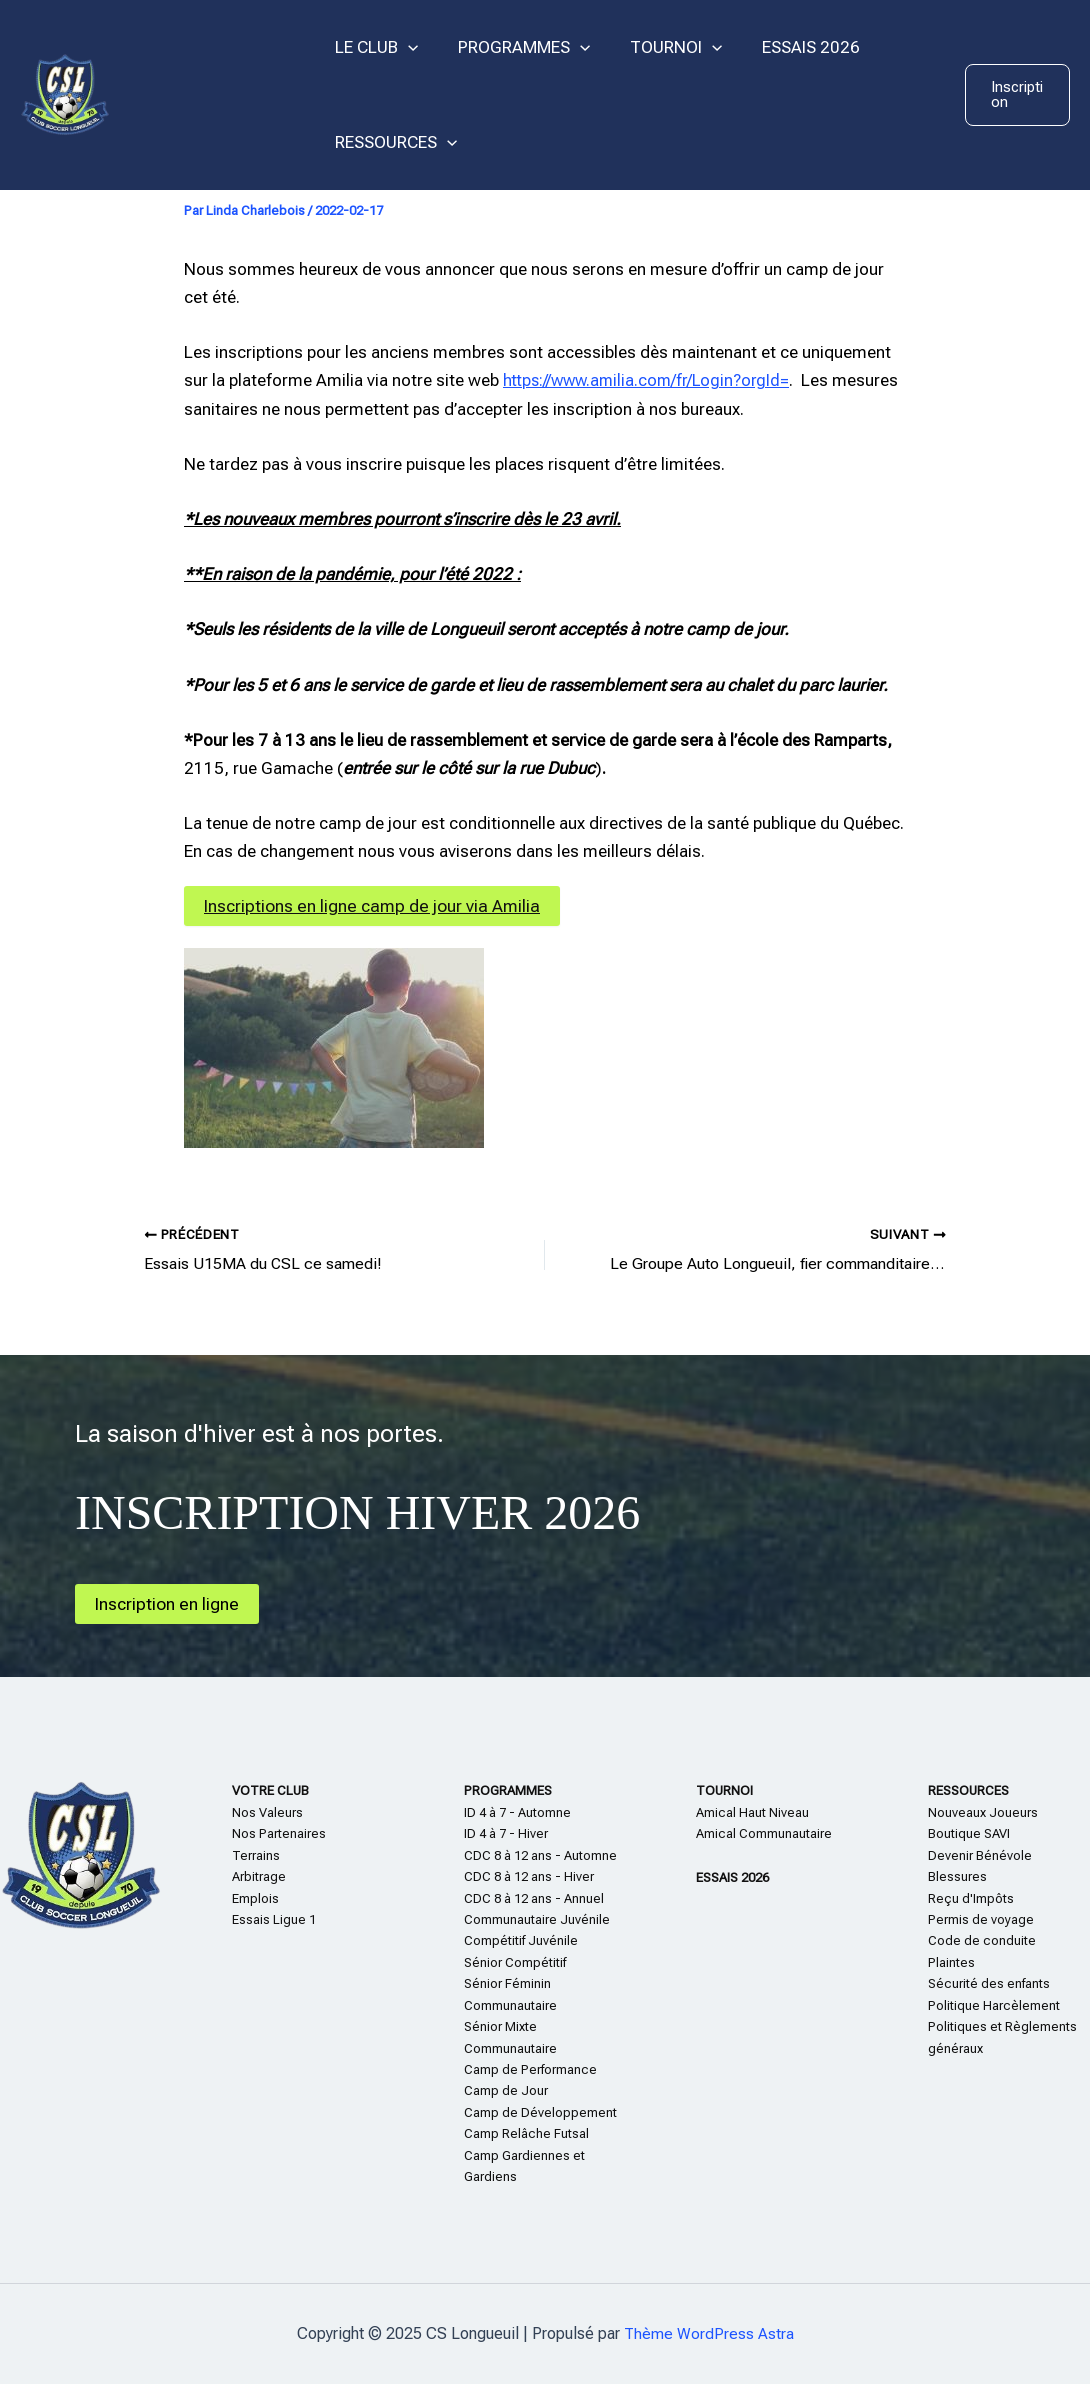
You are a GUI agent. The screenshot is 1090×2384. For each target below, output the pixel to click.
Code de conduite (982, 1940)
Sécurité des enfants (989, 1983)
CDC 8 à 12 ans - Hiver (529, 1876)
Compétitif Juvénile (521, 1940)
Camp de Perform (515, 2069)
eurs (1025, 1812)
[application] (405, 47)
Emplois (255, 1897)
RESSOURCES (393, 142)
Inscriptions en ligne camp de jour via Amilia (377, 905)
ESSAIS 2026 (790, 47)
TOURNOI (661, 47)
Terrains (256, 1855)
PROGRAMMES (515, 47)
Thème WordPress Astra (708, 2333)
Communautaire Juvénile (537, 1919)
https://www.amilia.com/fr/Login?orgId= (652, 380)
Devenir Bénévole (980, 1855)
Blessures (957, 1876)
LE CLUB (373, 47)
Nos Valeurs (267, 1812)
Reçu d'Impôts (971, 1897)
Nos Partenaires (279, 1833)
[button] (1015, 95)
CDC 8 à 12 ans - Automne (540, 1855)
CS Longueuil (211, 94)
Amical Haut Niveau (752, 1812)
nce (585, 2069)
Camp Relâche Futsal (526, 2133)
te (962, 1962)
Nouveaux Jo (966, 1812)
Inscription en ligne (170, 1603)
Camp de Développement (540, 2112)
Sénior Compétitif (515, 1962)
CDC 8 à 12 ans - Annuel (534, 1897)
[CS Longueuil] (65, 93)
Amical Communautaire (764, 1833)
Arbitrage (259, 1876)
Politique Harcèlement (994, 2005)
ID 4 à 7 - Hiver (506, 1833)
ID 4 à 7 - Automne (517, 1812)
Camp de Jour (506, 2090)
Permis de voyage (981, 1919)
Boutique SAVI (969, 1833)
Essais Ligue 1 (274, 1919)
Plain (942, 1962)
